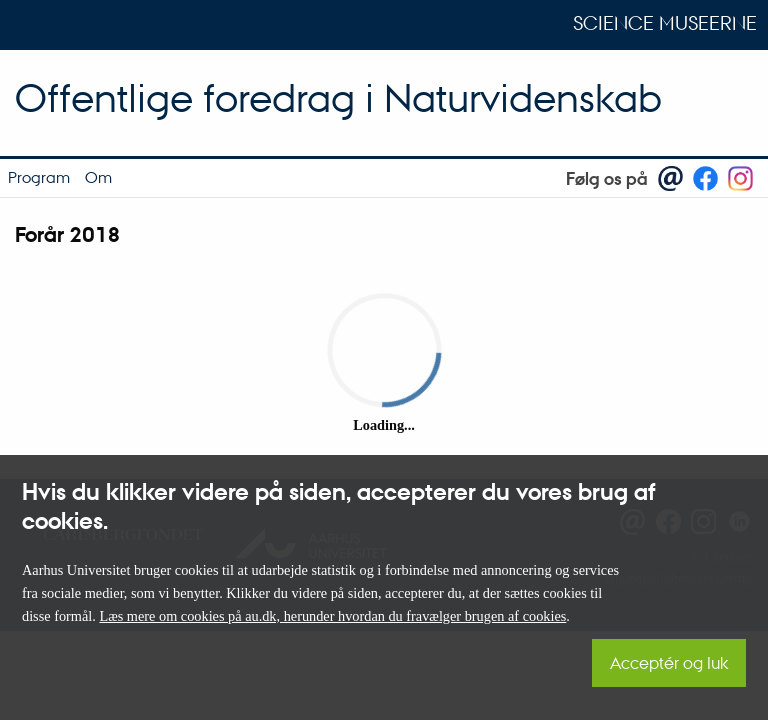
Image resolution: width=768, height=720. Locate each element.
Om (98, 177)
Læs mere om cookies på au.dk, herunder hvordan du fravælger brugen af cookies (332, 616)
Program (39, 177)
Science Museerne (665, 23)
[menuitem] (38, 178)
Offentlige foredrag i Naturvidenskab (338, 97)
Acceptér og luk (669, 662)
